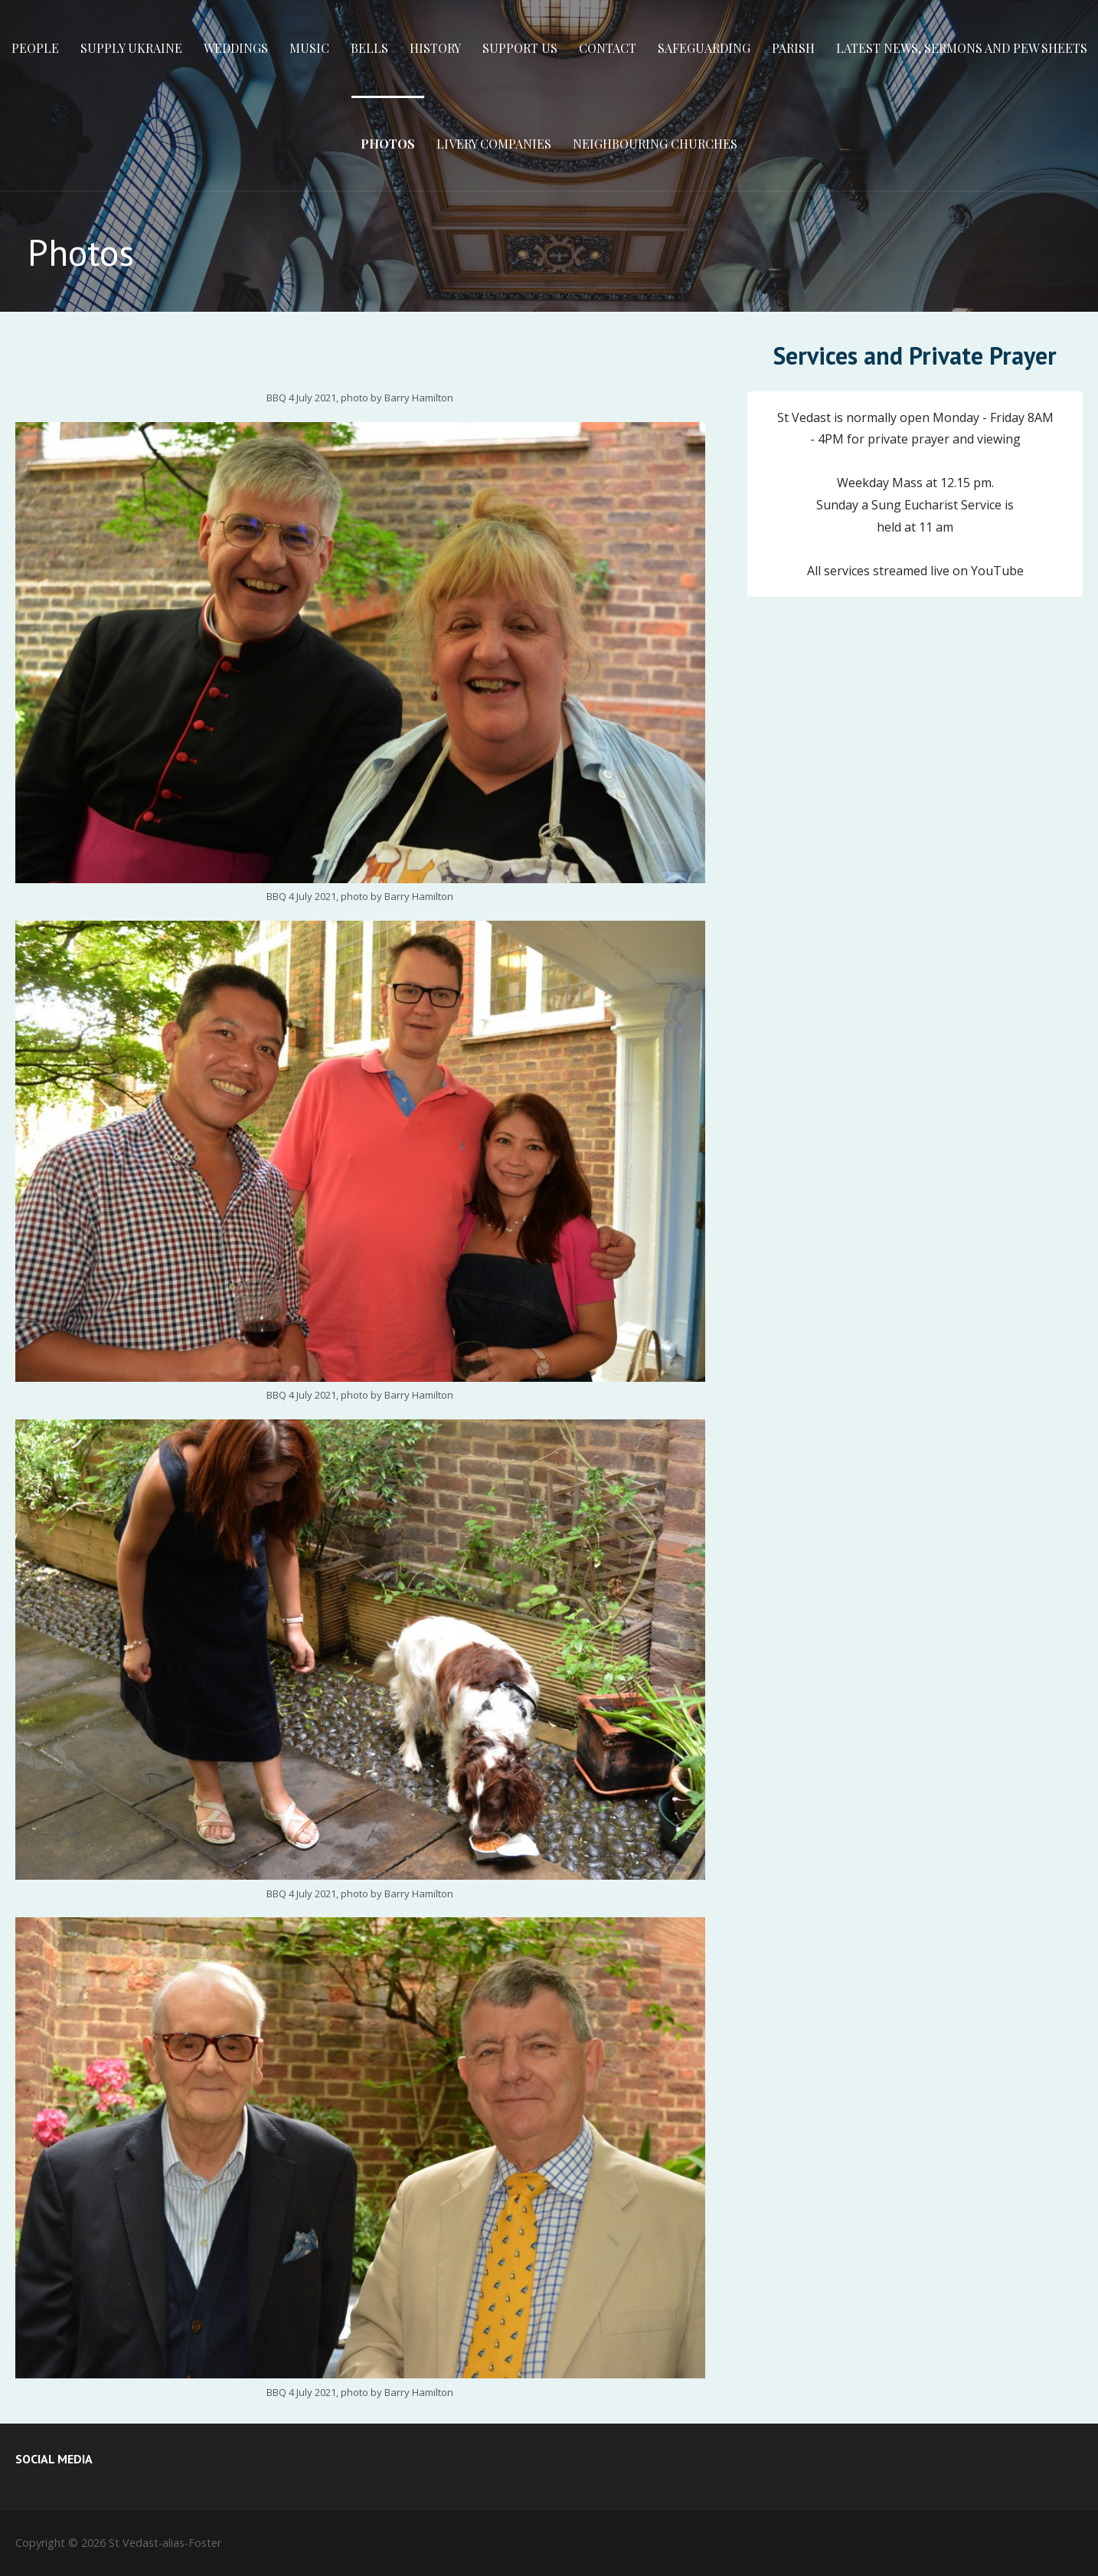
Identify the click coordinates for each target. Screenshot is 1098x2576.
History (435, 48)
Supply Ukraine (131, 48)
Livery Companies (493, 144)
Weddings (236, 48)
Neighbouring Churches (655, 144)
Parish (793, 48)
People (35, 48)
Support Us (519, 48)
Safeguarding (704, 48)
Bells (369, 48)
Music (309, 48)
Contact (607, 48)
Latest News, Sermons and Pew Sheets (961, 48)
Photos (388, 144)
